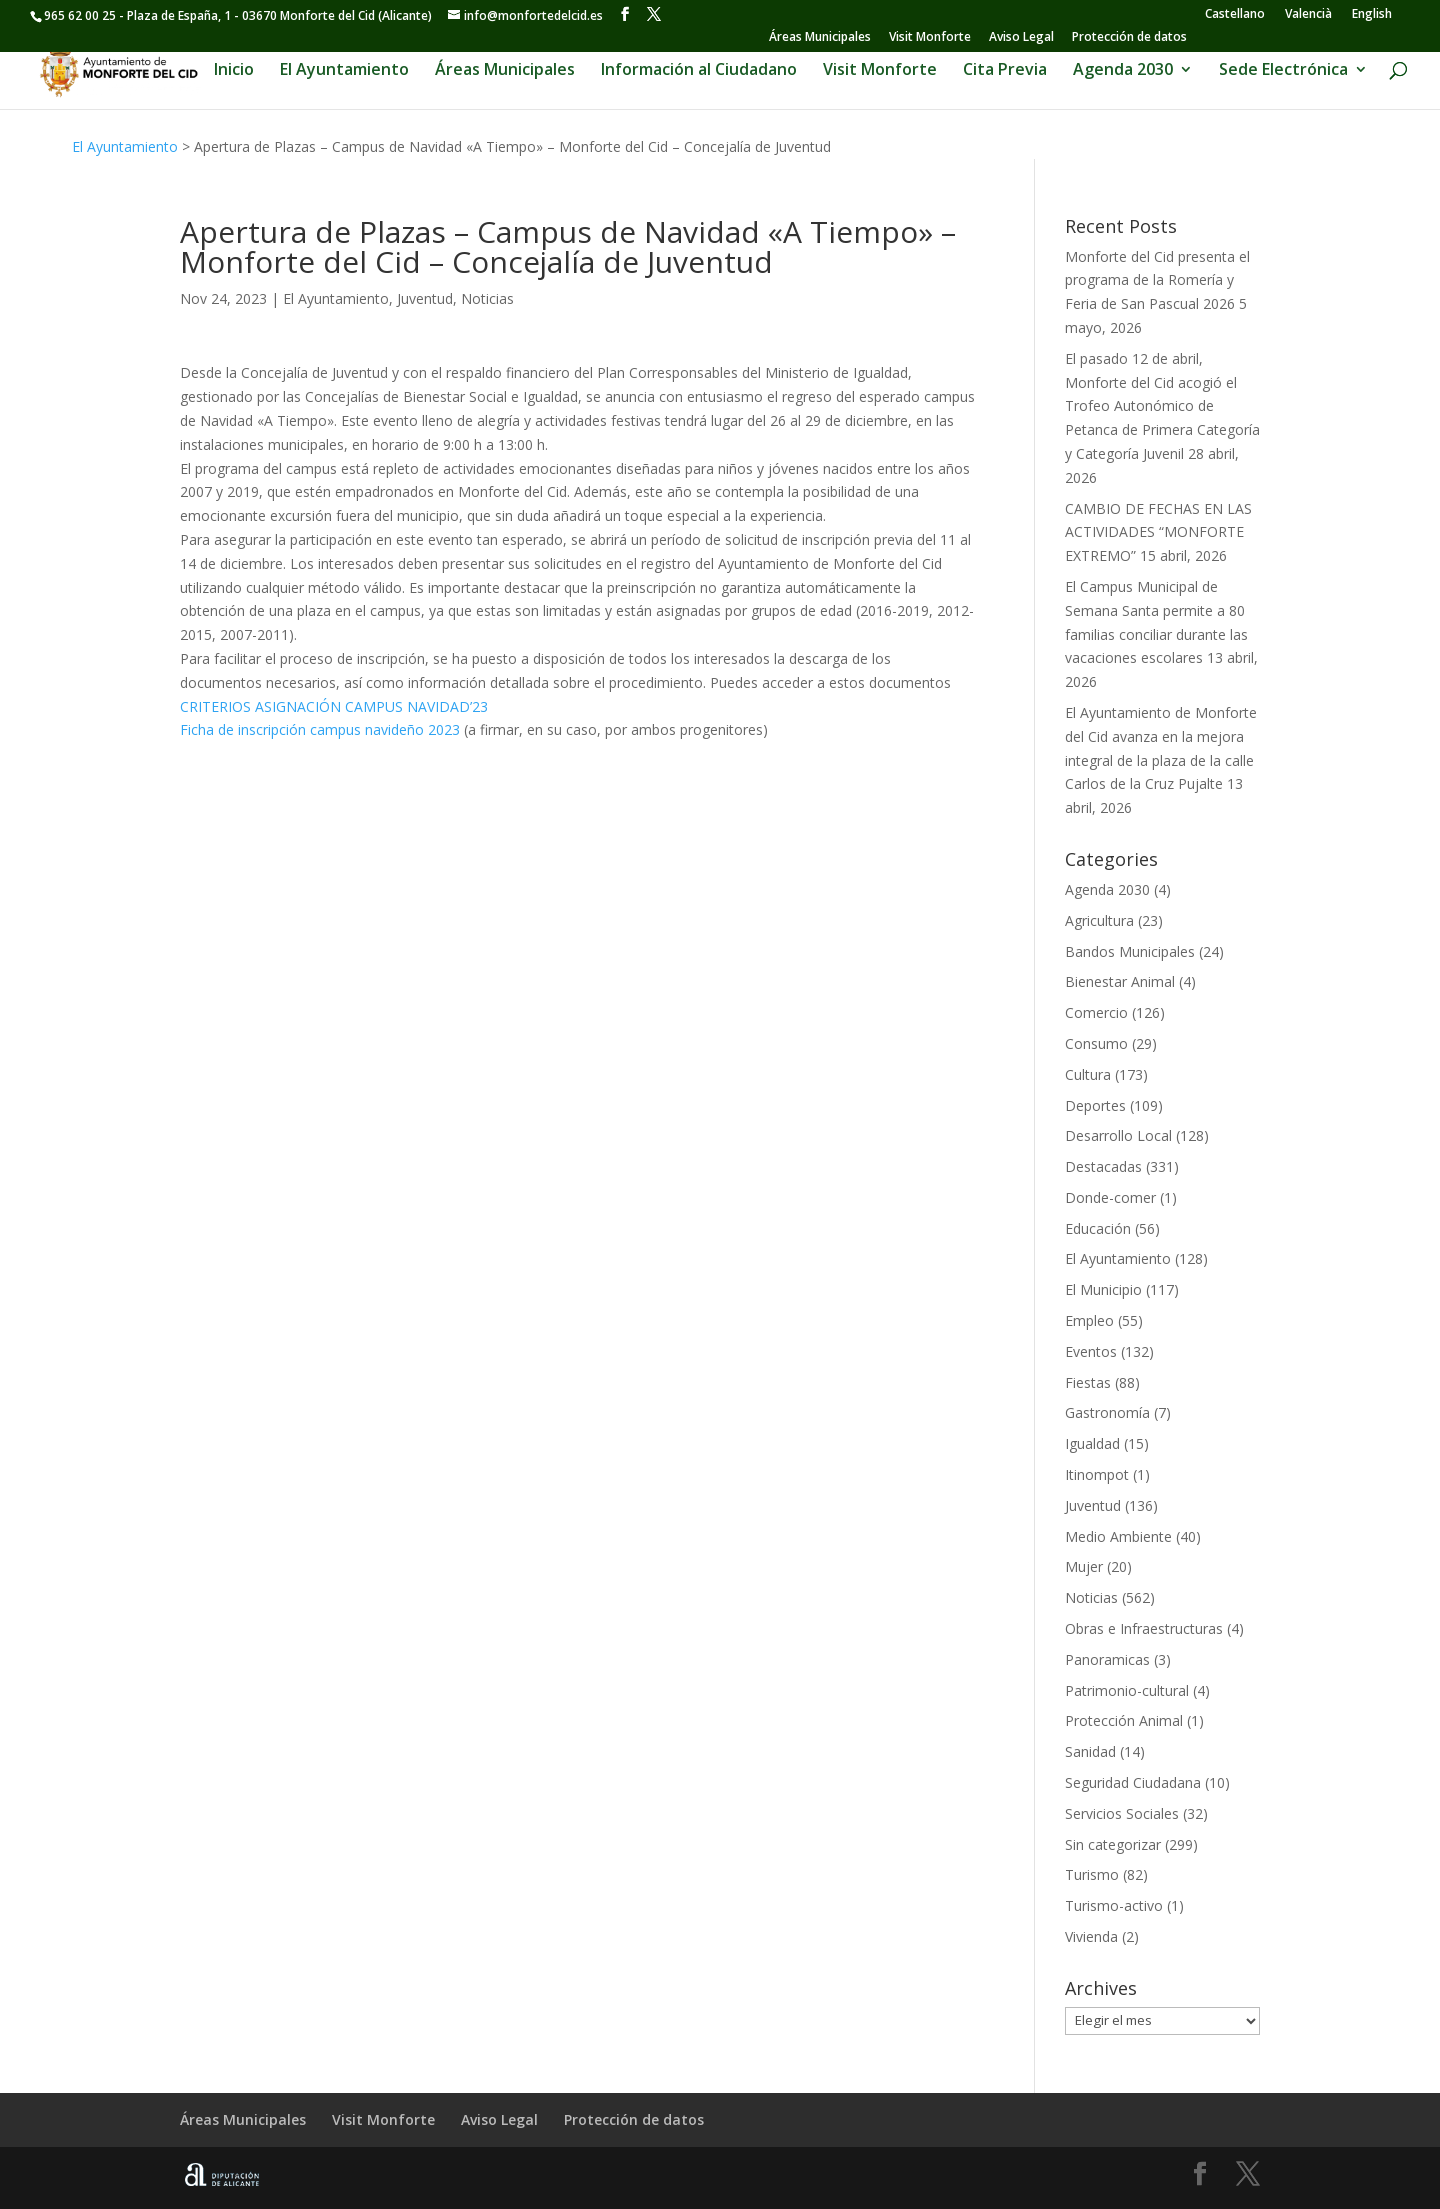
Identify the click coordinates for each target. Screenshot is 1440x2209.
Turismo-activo (1114, 1905)
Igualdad (1092, 1443)
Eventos (1091, 1351)
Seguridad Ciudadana (1133, 1782)
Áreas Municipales (820, 38)
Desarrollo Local (1118, 1135)
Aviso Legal (1021, 38)
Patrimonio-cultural (1127, 1690)
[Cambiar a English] (1372, 14)
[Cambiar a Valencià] (1308, 14)
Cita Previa (1005, 72)
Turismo (1092, 1874)
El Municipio (1103, 1289)
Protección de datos (1129, 38)
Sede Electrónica (1283, 72)
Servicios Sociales (1122, 1813)
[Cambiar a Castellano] (1235, 14)
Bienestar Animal (1120, 981)
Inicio (234, 72)
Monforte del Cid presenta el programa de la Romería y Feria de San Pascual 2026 (1157, 280)
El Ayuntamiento (344, 72)
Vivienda (1091, 1936)
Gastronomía (1107, 1412)
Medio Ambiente (1118, 1536)
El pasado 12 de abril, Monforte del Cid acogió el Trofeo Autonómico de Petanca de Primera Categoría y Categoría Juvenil (1162, 406)
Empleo (1089, 1320)
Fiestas (1088, 1382)
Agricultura (1099, 920)
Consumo (1096, 1043)
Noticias (487, 298)
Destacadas (1103, 1166)
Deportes (1095, 1105)
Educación (1098, 1228)
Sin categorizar (1113, 1844)
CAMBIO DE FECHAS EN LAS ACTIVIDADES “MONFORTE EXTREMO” (1158, 532)
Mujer (1084, 1566)
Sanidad (1090, 1751)
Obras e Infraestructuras (1144, 1628)
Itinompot (1097, 1474)
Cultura (1088, 1074)
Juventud (425, 298)
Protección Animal (1124, 1720)
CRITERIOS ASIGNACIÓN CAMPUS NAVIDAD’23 (334, 706)
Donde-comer (1110, 1197)
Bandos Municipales (1130, 951)
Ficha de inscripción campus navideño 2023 (320, 729)
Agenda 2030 (1123, 72)
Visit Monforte (930, 38)
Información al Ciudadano (699, 72)
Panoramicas (1107, 1659)
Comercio (1096, 1012)
